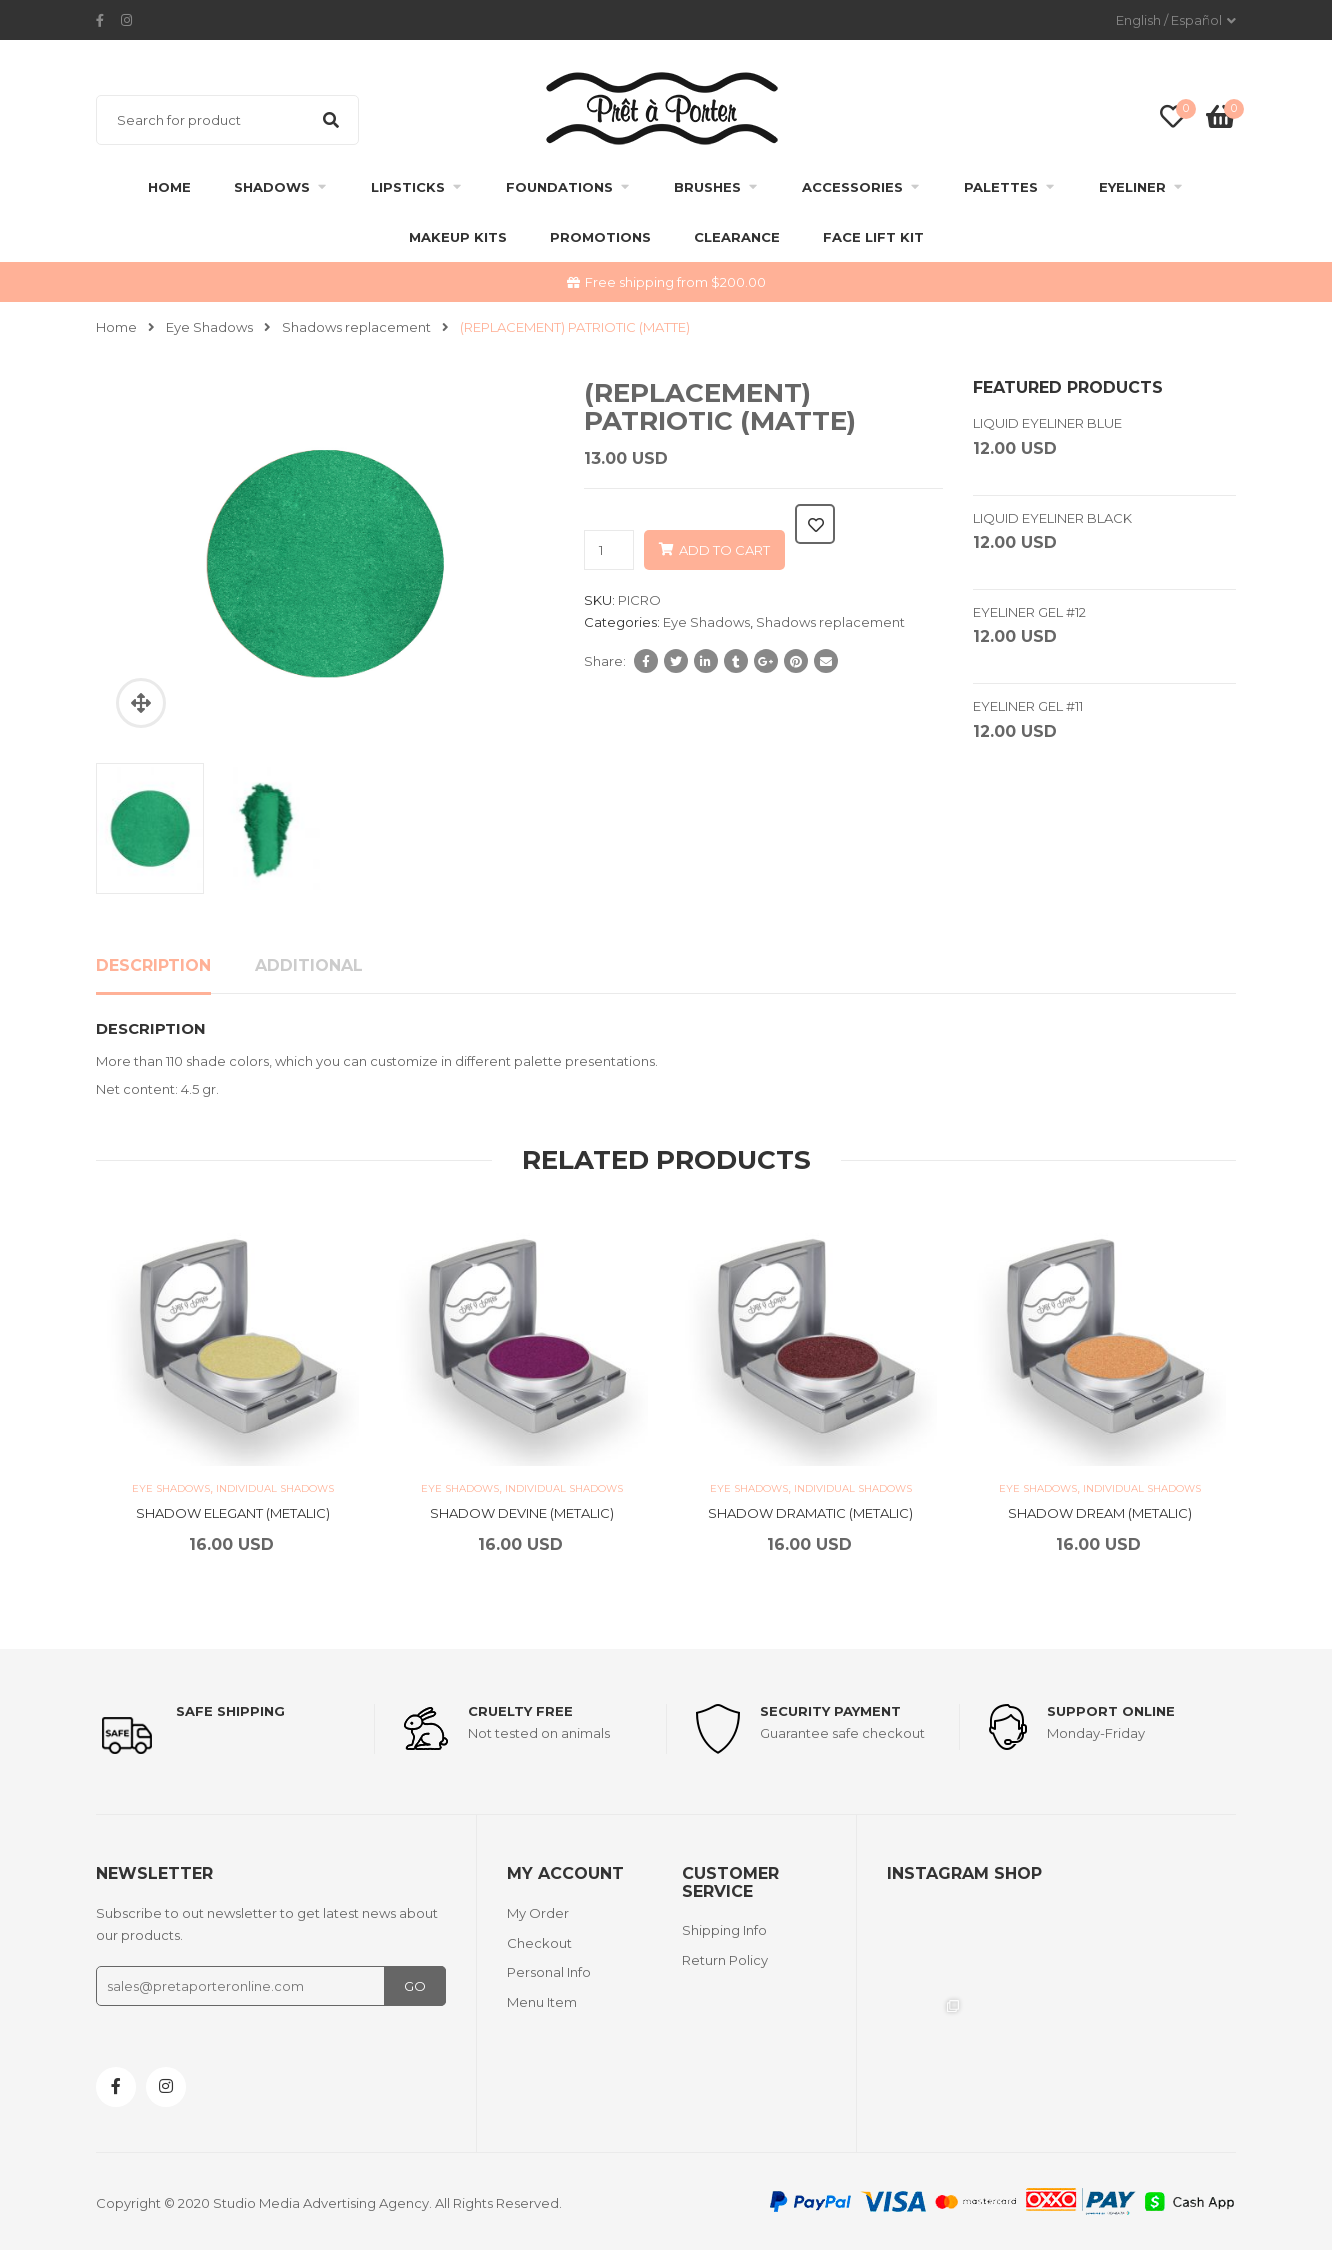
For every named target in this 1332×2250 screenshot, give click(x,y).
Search (331, 120)
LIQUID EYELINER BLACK (1052, 518)
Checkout (539, 1943)
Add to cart (724, 550)
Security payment (830, 1711)
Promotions (600, 237)
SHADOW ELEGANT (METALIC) (233, 1513)
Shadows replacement (356, 327)
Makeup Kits (458, 237)
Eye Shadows (209, 327)
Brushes (707, 187)
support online (1111, 1711)
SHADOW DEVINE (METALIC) (522, 1513)
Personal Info (549, 1972)
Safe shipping (230, 1711)
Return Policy (725, 1960)
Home (169, 187)
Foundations (559, 187)
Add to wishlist (815, 524)
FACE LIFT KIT (873, 237)
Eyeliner (1132, 187)
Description (153, 965)
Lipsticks (408, 187)
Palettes (1001, 187)
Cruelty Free (520, 1711)
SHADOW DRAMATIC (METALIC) (810, 1513)
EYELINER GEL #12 (1029, 612)
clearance (737, 237)
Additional (309, 965)
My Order (538, 1913)
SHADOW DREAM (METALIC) (1100, 1513)
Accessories (852, 187)
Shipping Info (724, 1930)
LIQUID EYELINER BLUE (1047, 423)
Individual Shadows (275, 1488)
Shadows (272, 187)
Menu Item (542, 2002)
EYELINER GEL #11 (1028, 706)
